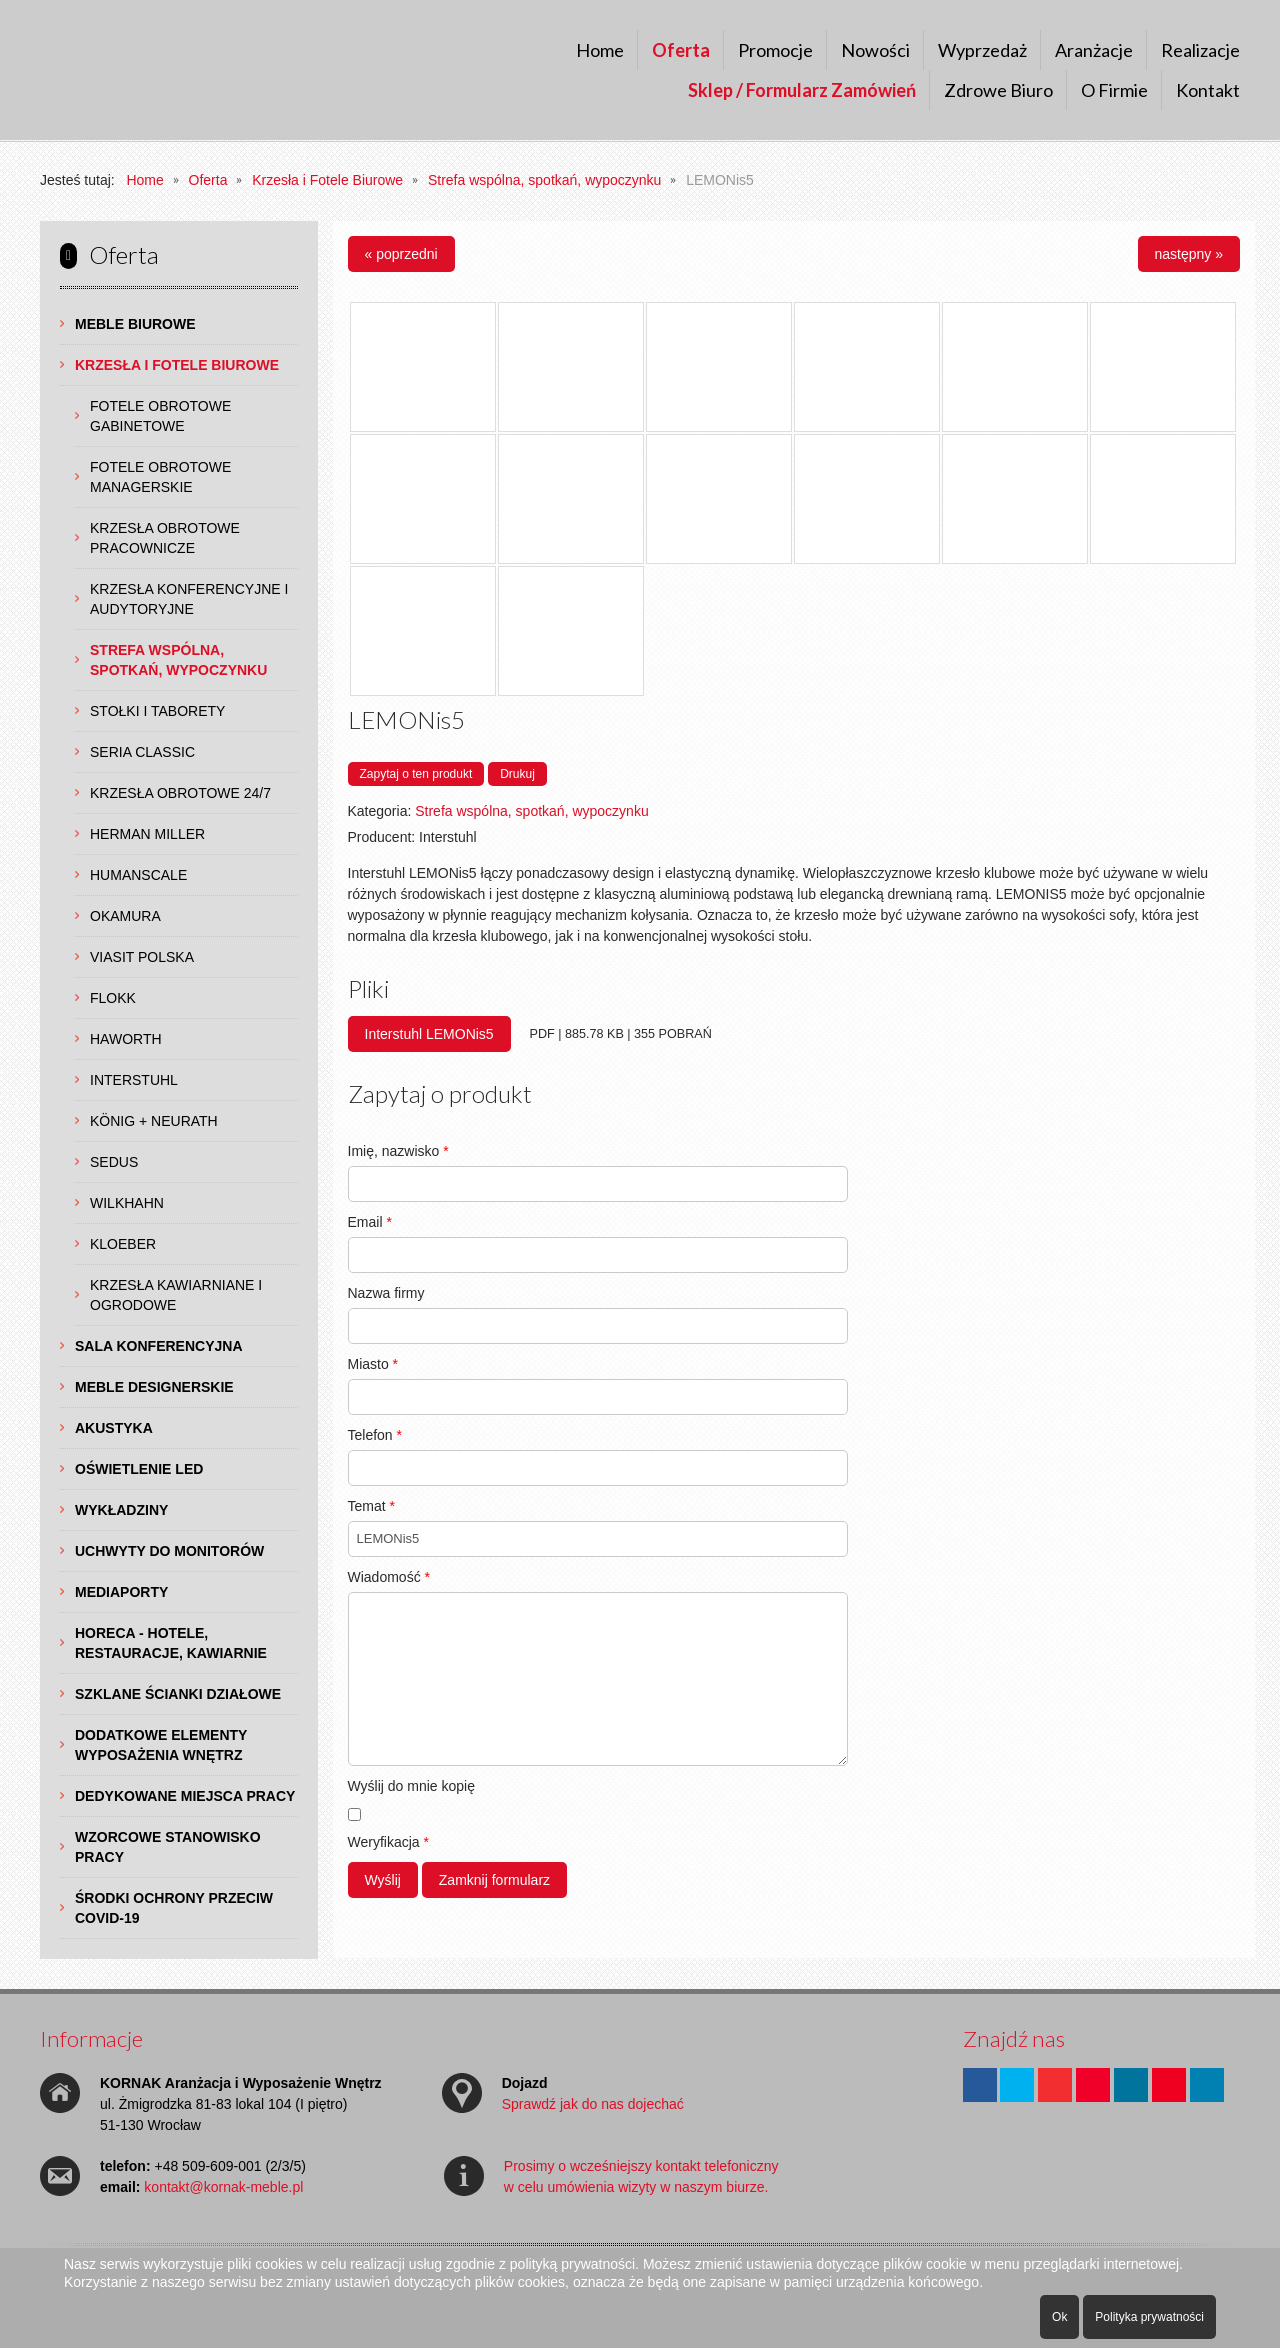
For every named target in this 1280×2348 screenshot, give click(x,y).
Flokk (113, 998)
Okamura (125, 916)
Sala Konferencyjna (159, 1346)
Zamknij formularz (494, 1880)
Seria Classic (142, 752)
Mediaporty (121, 1592)
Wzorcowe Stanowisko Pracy (168, 1847)
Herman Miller (147, 834)
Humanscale (138, 875)
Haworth (126, 1039)
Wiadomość (389, 1577)
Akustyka (114, 1428)
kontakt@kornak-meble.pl (223, 2187)
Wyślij (383, 1880)
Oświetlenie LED (139, 1469)
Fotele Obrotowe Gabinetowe (160, 416)
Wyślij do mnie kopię (411, 1786)
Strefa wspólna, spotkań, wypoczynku (178, 660)
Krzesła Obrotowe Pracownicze (165, 538)
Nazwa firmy (386, 1293)
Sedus (114, 1162)
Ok (1059, 2317)
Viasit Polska (142, 957)
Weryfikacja (388, 1842)
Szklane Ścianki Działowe (178, 1694)
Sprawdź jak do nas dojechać (593, 2104)
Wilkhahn (127, 1203)
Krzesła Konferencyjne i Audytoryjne (189, 599)
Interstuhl (134, 1080)
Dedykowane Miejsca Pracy (185, 1796)
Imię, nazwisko (398, 1151)
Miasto (373, 1364)
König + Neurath (154, 1121)
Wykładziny (121, 1510)
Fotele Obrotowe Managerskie (160, 477)
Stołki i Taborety (157, 711)
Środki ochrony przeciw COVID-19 (174, 1908)
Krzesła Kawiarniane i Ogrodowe (176, 1295)
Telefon (375, 1435)
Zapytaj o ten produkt (416, 774)
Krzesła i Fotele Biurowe (177, 365)
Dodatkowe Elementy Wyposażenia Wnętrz (161, 1745)
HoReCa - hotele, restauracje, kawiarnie (171, 1643)
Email (370, 1222)
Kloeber (123, 1244)
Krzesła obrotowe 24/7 (180, 793)
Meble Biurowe (135, 324)
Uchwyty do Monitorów (169, 1551)
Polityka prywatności (1149, 2317)
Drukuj (517, 774)
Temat (371, 1506)
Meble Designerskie (154, 1387)
